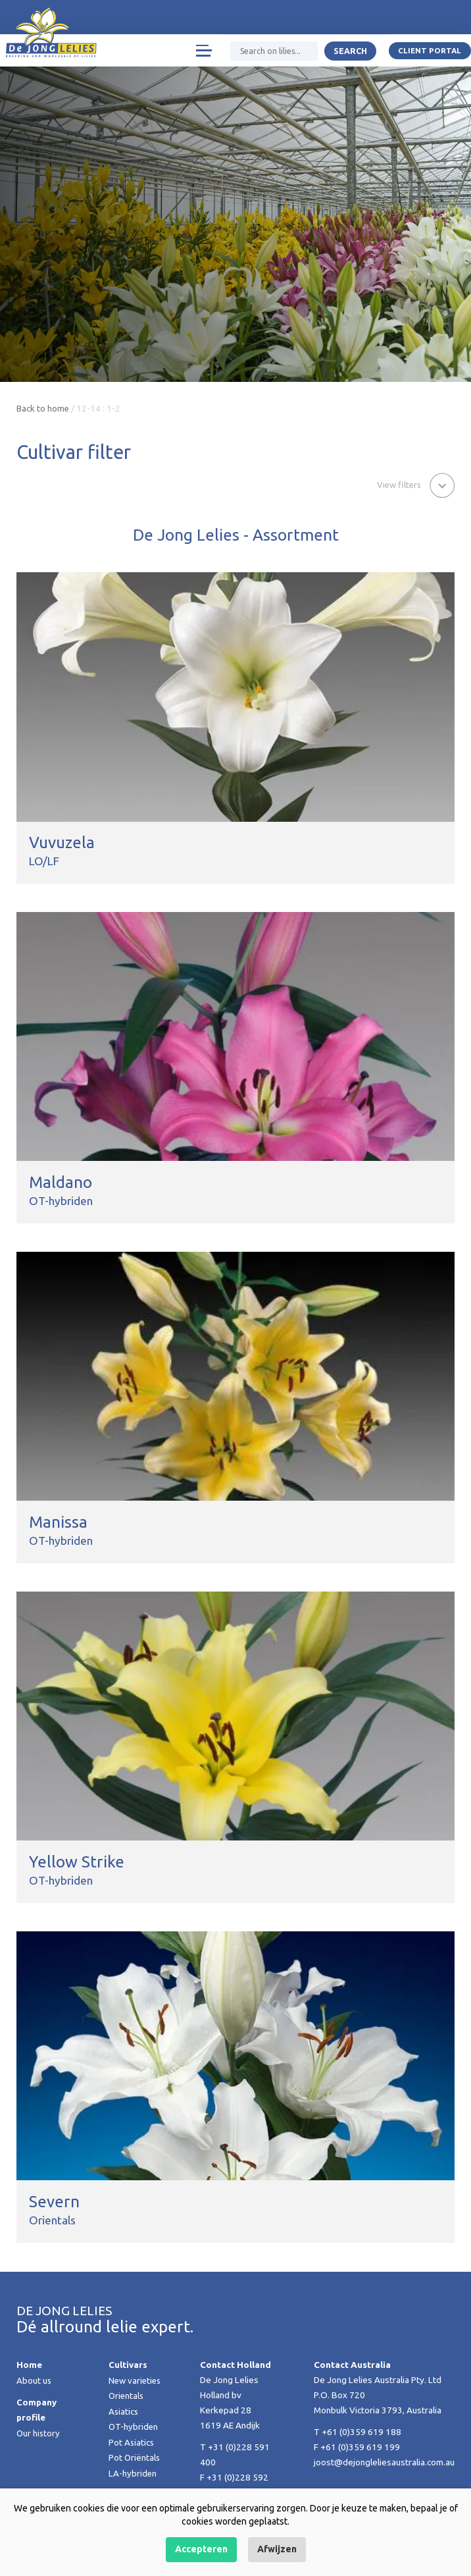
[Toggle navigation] (203, 51)
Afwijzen (277, 2549)
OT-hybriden (134, 2426)
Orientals (127, 2395)
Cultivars (128, 2365)
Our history (38, 2432)
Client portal (429, 51)
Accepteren (201, 2549)
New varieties (136, 2380)
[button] (414, 484)
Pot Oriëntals (135, 2456)
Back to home (43, 408)
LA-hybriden (133, 2471)
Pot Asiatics (132, 2441)
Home (29, 2365)
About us (34, 2380)
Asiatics (124, 2410)
